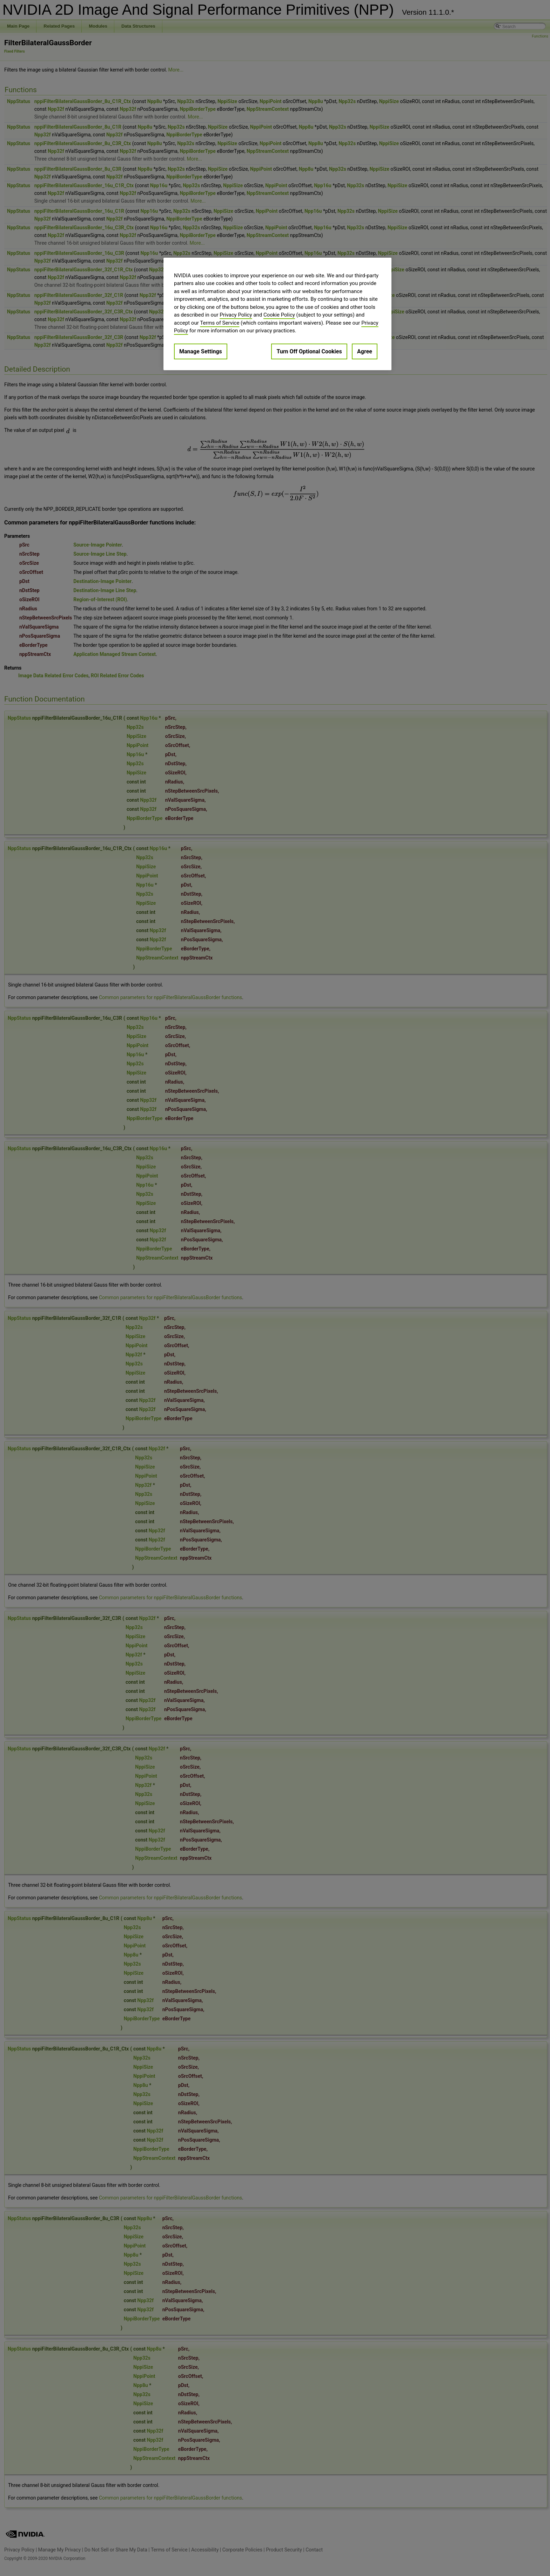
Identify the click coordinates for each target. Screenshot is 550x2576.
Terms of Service (219, 323)
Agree (364, 351)
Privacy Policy (236, 315)
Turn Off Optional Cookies (309, 351)
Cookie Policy (279, 315)
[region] (277, 314)
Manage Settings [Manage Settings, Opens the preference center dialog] (200, 351)
